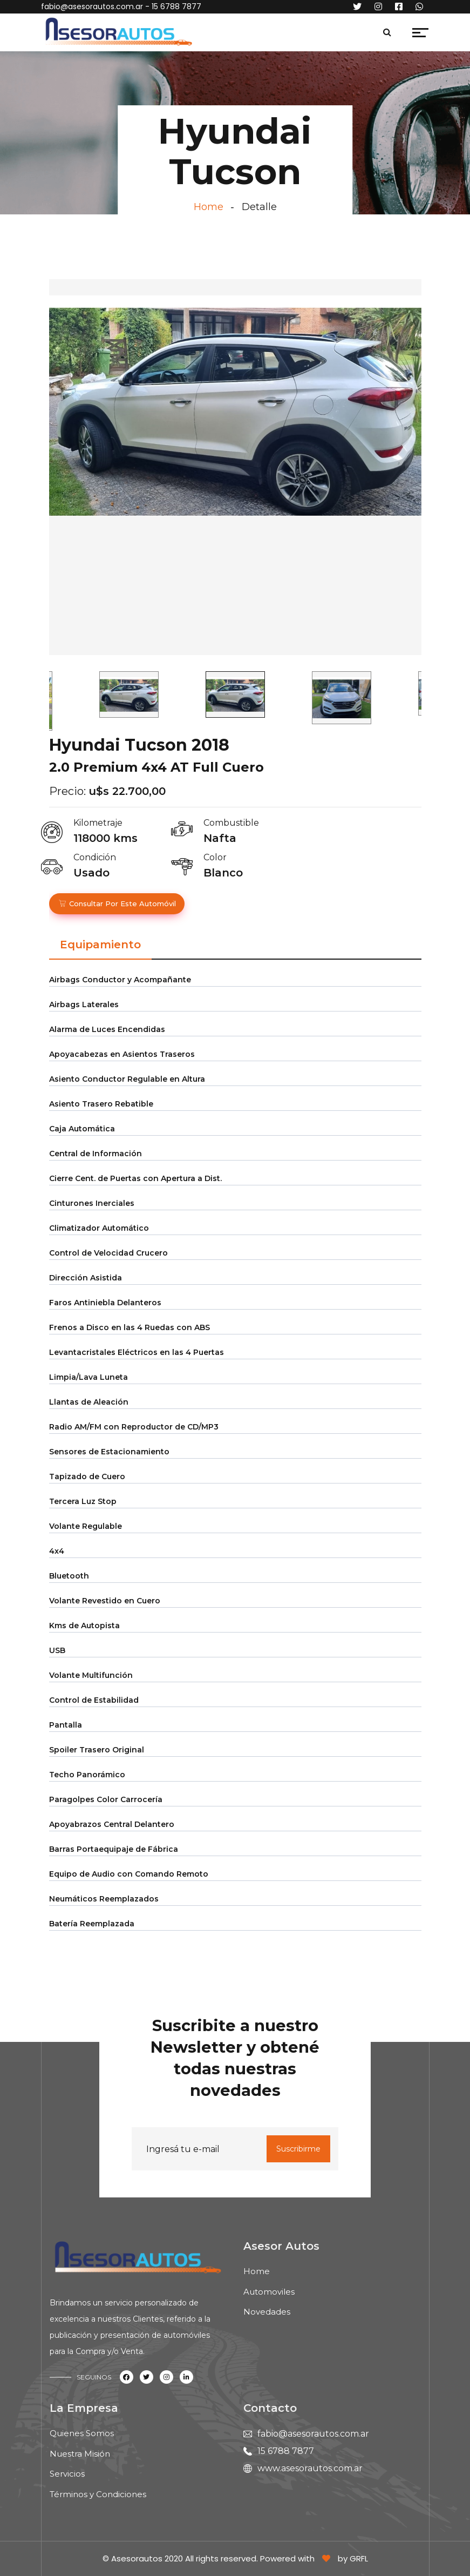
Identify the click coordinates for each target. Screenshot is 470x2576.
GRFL (359, 2558)
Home (208, 207)
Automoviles (269, 2292)
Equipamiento (100, 944)
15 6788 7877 (285, 2451)
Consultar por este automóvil (117, 903)
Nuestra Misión (80, 2454)
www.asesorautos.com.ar (310, 2468)
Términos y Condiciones (98, 2494)
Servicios (67, 2474)
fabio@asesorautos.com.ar (92, 6)
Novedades (266, 2312)
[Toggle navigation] (204, 35)
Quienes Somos (82, 2433)
